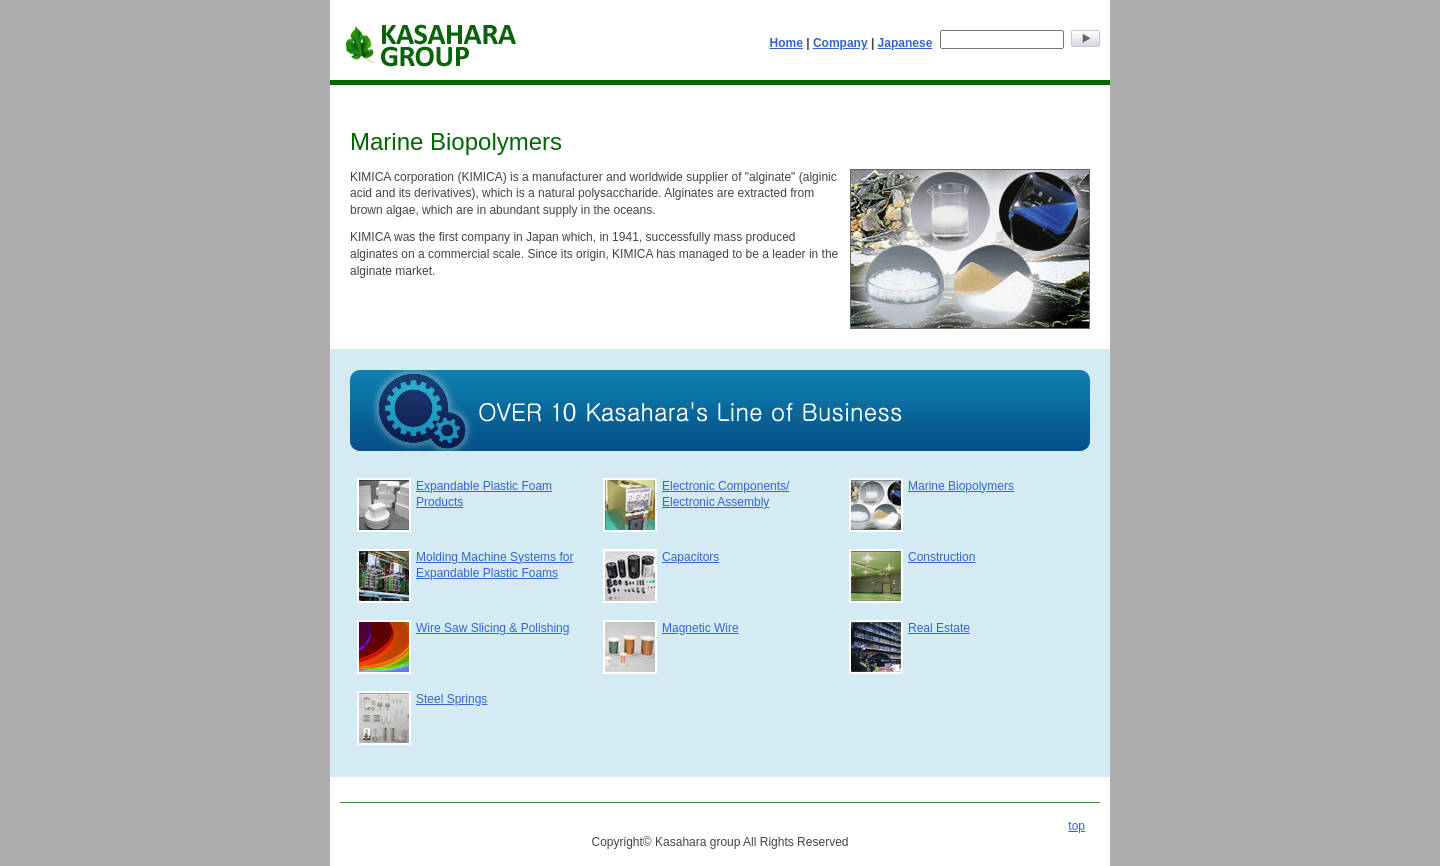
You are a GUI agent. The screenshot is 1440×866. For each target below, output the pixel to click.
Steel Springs (451, 699)
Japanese (905, 43)
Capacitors (690, 557)
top (1076, 826)
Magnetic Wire (700, 628)
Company (840, 43)
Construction (941, 557)
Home (786, 43)
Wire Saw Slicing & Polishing (492, 628)
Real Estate (939, 628)
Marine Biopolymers (961, 486)
